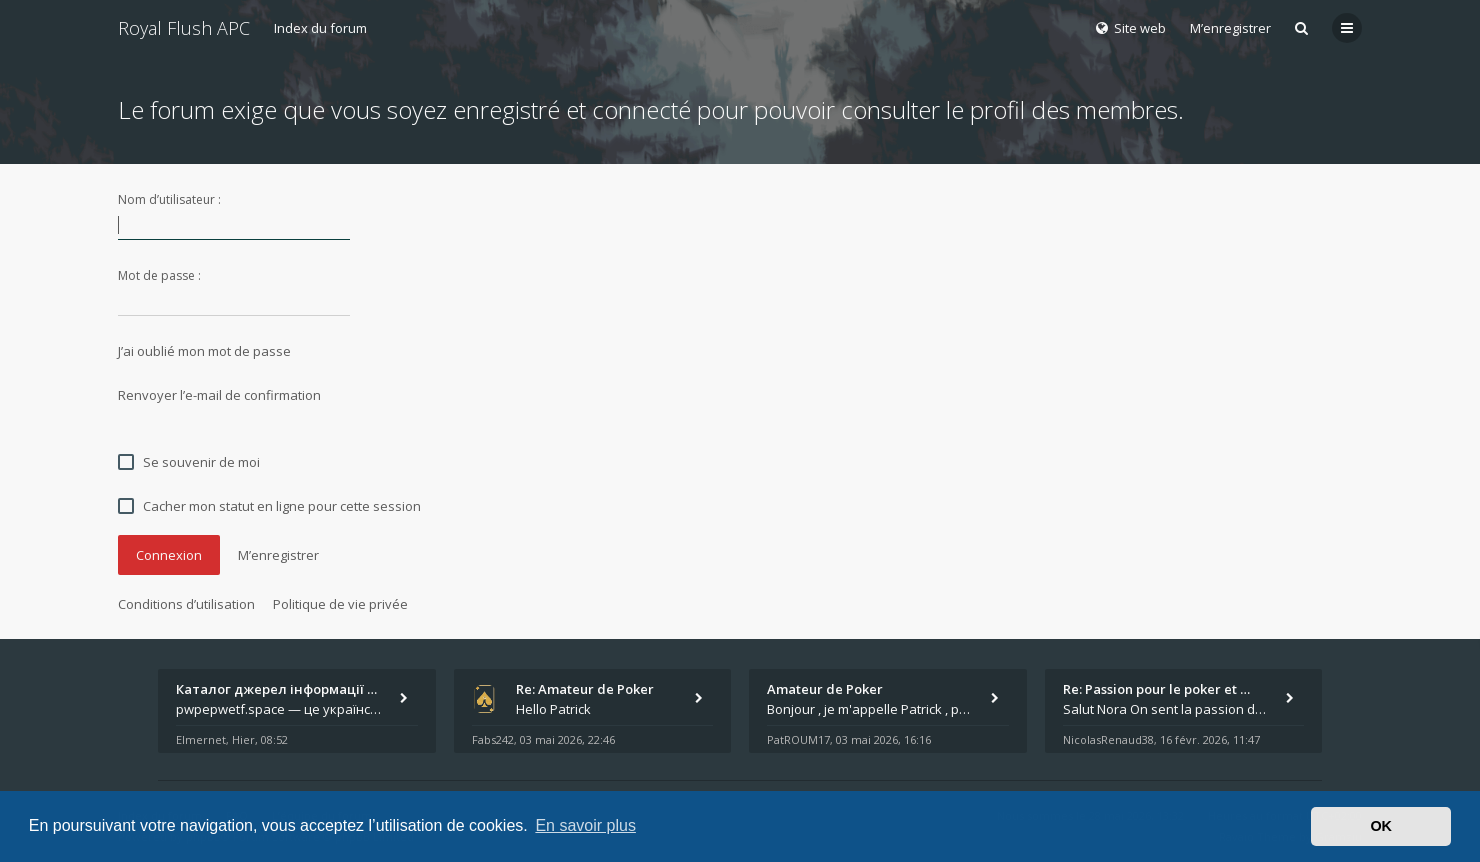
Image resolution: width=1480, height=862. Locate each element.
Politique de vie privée (340, 604)
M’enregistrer (1230, 28)
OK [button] (1381, 826)
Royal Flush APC (184, 28)
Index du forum (320, 28)
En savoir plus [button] (585, 825)
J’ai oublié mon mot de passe (204, 351)
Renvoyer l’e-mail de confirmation (219, 395)
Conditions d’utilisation (186, 604)
